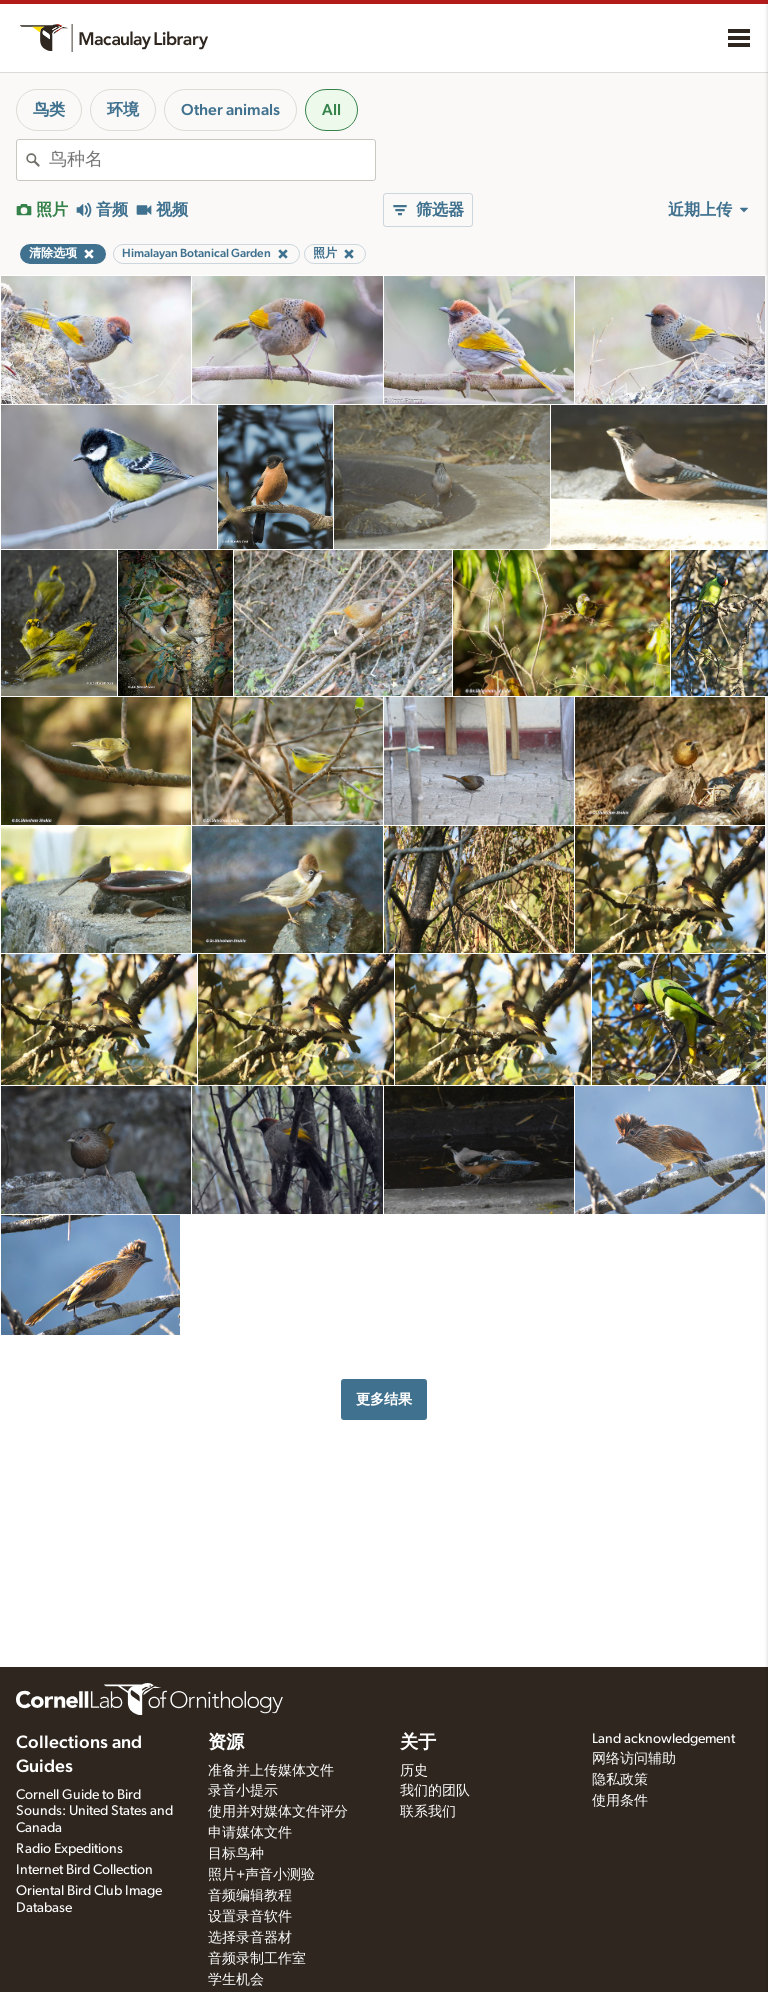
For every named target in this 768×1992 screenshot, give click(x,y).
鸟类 (49, 110)
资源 (226, 1743)
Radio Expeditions (69, 1849)
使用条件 (620, 1801)
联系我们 (428, 1812)
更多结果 (384, 1399)
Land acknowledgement (663, 1739)
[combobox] (212, 160)
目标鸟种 (236, 1854)
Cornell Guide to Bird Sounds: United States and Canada (94, 1812)
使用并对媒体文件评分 (278, 1812)
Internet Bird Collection (84, 1870)
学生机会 (236, 1980)
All (331, 110)
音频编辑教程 (250, 1896)
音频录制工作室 (257, 1959)
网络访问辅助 (634, 1759)
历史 (414, 1771)
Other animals (230, 110)
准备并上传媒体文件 (271, 1771)
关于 (418, 1743)
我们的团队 (435, 1791)
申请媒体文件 (250, 1833)
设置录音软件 (250, 1917)
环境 (123, 110)
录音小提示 (243, 1791)
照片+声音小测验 (261, 1875)
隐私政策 (620, 1780)
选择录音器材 (250, 1938)
